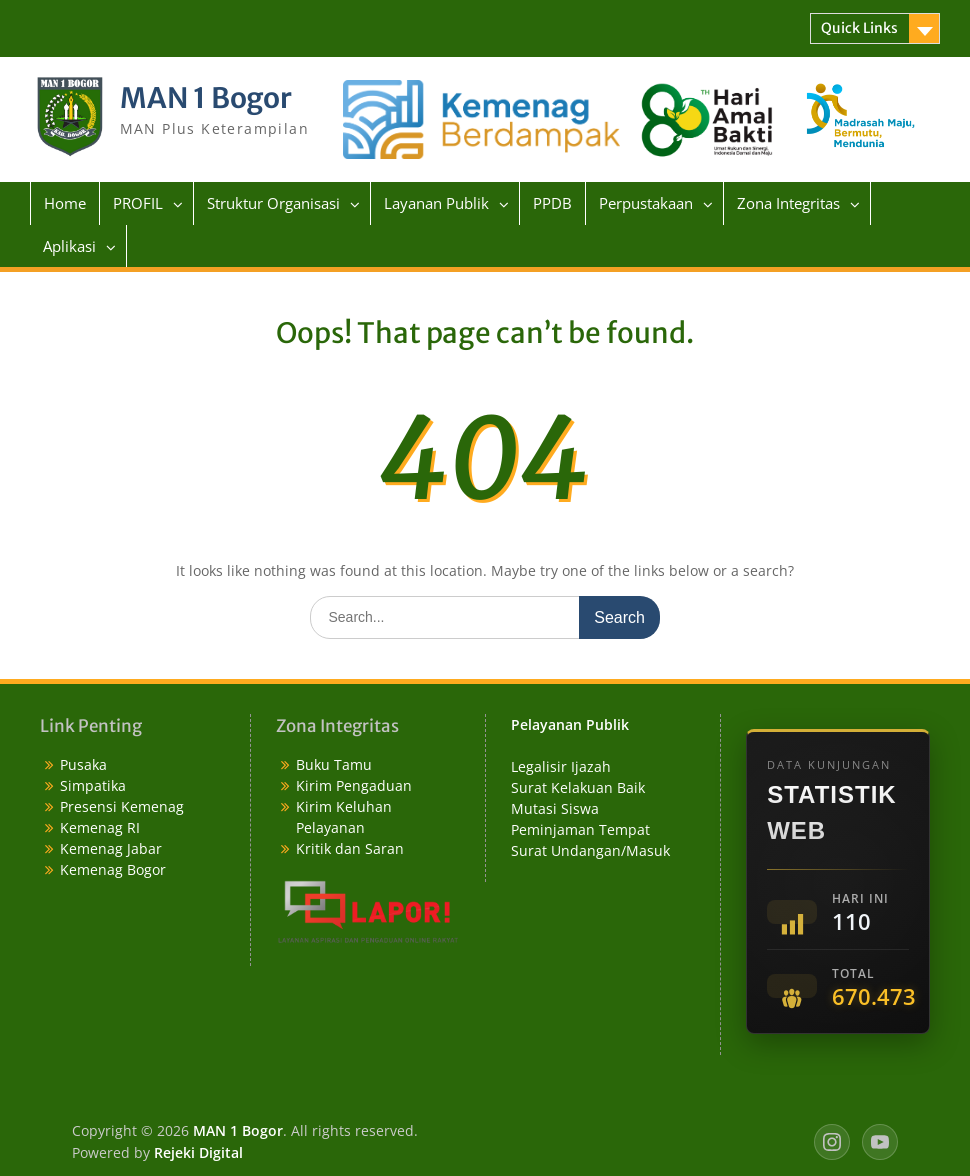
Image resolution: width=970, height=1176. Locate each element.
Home (65, 203)
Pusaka (83, 764)
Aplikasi (69, 246)
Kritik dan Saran (350, 848)
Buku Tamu (334, 764)
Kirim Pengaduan (354, 785)
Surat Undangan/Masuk (590, 850)
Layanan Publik (436, 203)
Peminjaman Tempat (580, 829)
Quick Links (859, 28)
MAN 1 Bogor (206, 98)
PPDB (552, 203)
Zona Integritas (788, 203)
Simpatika (93, 785)
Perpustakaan (646, 203)
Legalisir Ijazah (561, 766)
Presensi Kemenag (122, 806)
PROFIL (138, 203)
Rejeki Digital (198, 1152)
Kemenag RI (100, 827)
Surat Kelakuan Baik (578, 787)
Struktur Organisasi (273, 203)
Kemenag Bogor (113, 869)
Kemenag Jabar (111, 848)
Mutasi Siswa (555, 808)
